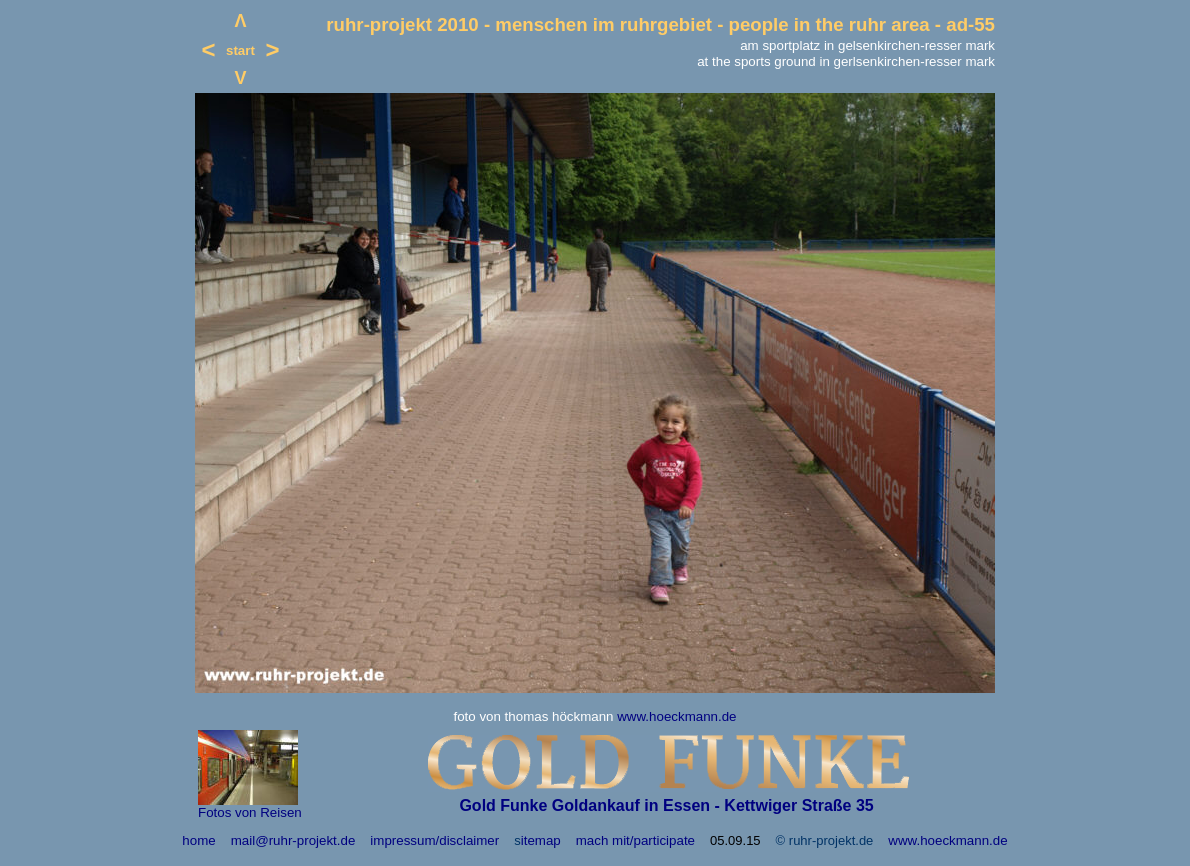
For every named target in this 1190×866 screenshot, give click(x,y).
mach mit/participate (635, 840)
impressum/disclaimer (434, 840)
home (198, 840)
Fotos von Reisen (250, 812)
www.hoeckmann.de (676, 716)
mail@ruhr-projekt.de (293, 840)
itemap (541, 840)
